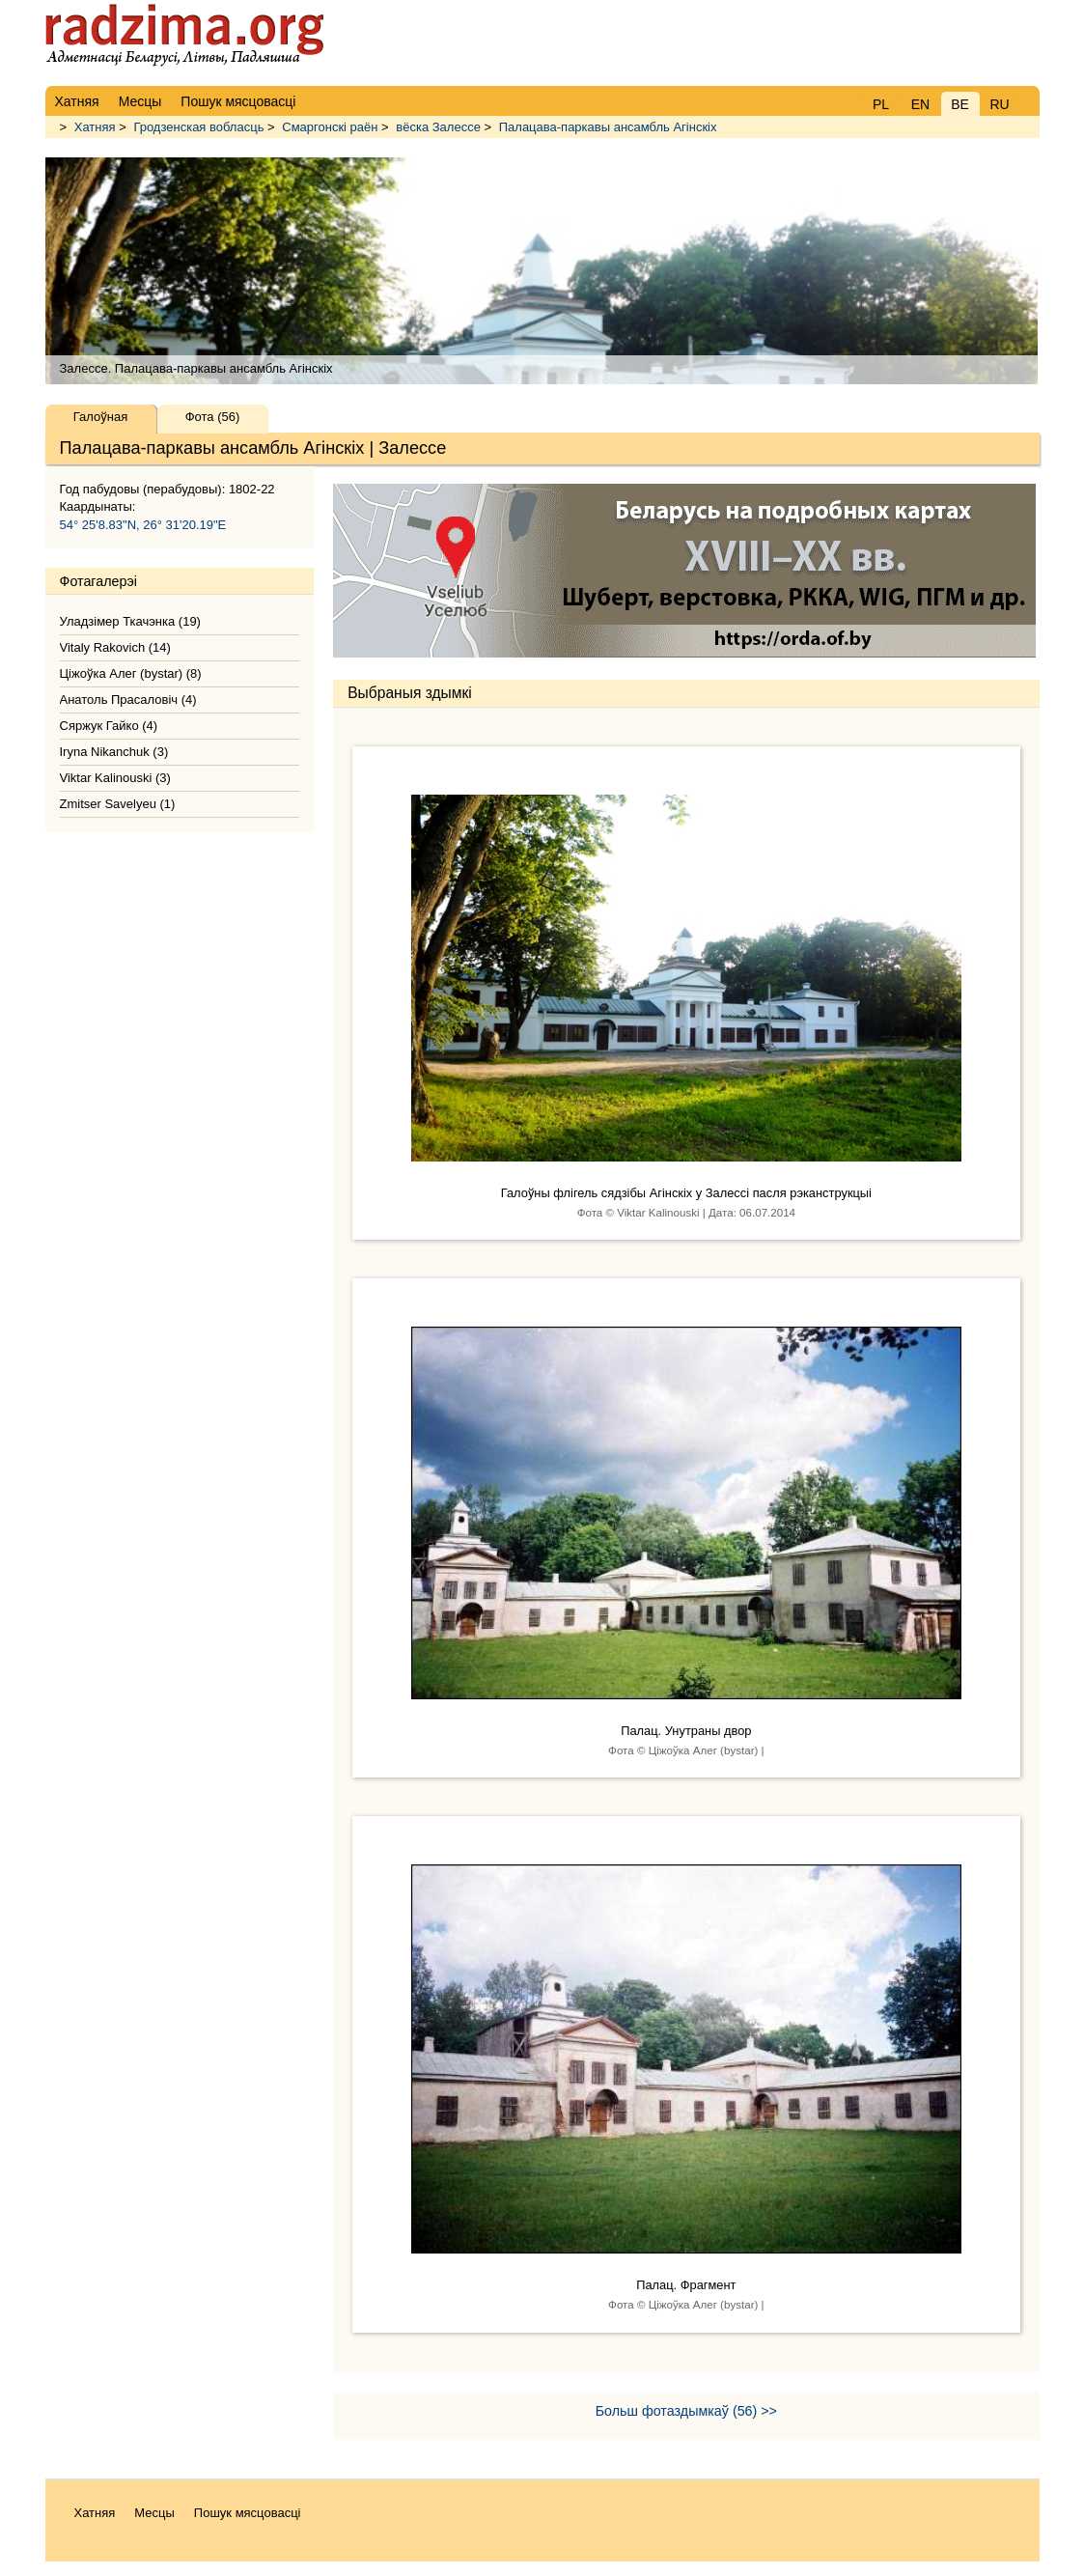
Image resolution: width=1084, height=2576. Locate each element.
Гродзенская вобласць (198, 127)
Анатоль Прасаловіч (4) (128, 699)
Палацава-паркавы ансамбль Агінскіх (608, 127)
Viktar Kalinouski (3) (115, 777)
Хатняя (95, 127)
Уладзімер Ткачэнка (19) (130, 621)
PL (881, 104)
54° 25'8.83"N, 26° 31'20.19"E (143, 525)
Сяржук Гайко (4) (109, 725)
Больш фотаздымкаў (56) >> (686, 2411)
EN (920, 104)
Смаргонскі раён (329, 127)
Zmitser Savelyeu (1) (118, 804)
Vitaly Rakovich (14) (115, 647)
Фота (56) (212, 416)
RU (999, 104)
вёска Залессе (438, 127)
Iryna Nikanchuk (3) (114, 751)
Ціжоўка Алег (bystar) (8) (131, 673)
